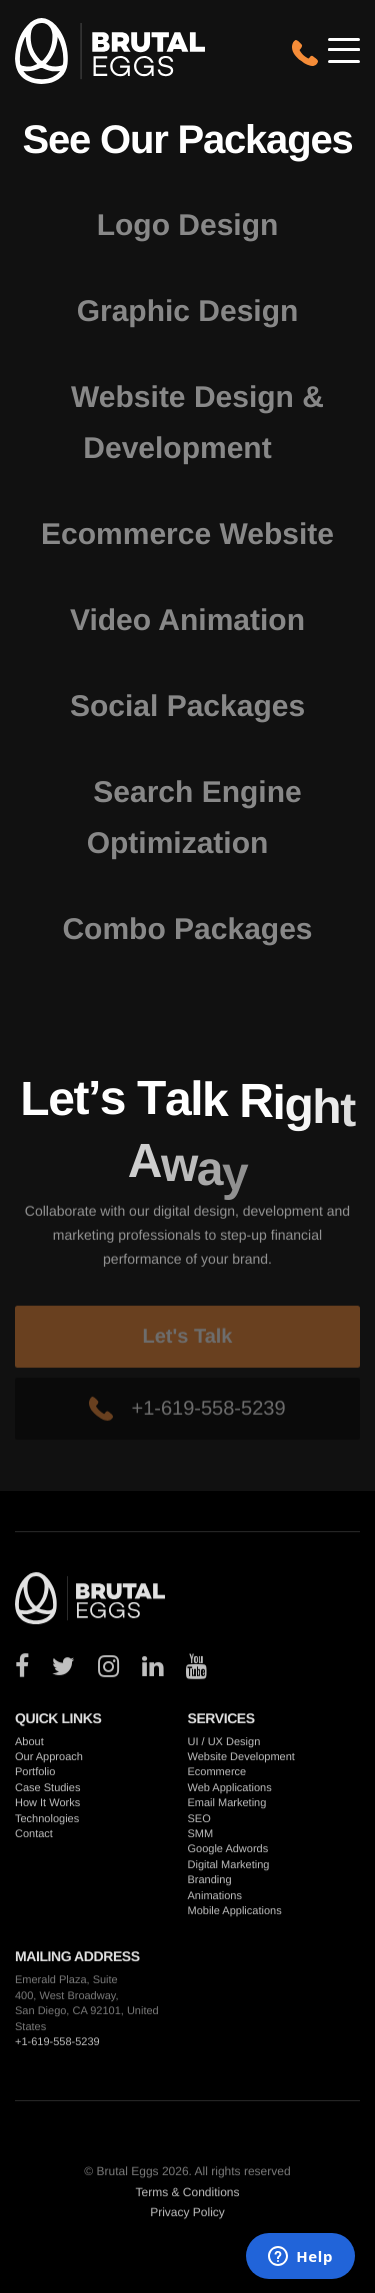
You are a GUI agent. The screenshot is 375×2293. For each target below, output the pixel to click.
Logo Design (188, 225)
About (29, 1745)
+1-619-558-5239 (187, 1434)
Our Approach (49, 1761)
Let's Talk (188, 1362)
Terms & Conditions (187, 2195)
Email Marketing (227, 1807)
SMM (201, 1838)
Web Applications (230, 1792)
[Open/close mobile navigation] (344, 50)
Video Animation (187, 620)
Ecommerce (217, 1776)
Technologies (47, 1822)
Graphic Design (188, 311)
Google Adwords (228, 1853)
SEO (199, 1822)
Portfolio (35, 1776)
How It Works (47, 1807)
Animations (215, 1899)
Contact (34, 1838)
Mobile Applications (235, 1915)
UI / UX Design (224, 1745)
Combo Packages (187, 929)
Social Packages (187, 706)
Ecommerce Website (187, 534)
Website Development (241, 1761)
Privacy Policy (187, 2216)
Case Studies (47, 1792)
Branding (210, 1884)
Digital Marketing (229, 1869)
